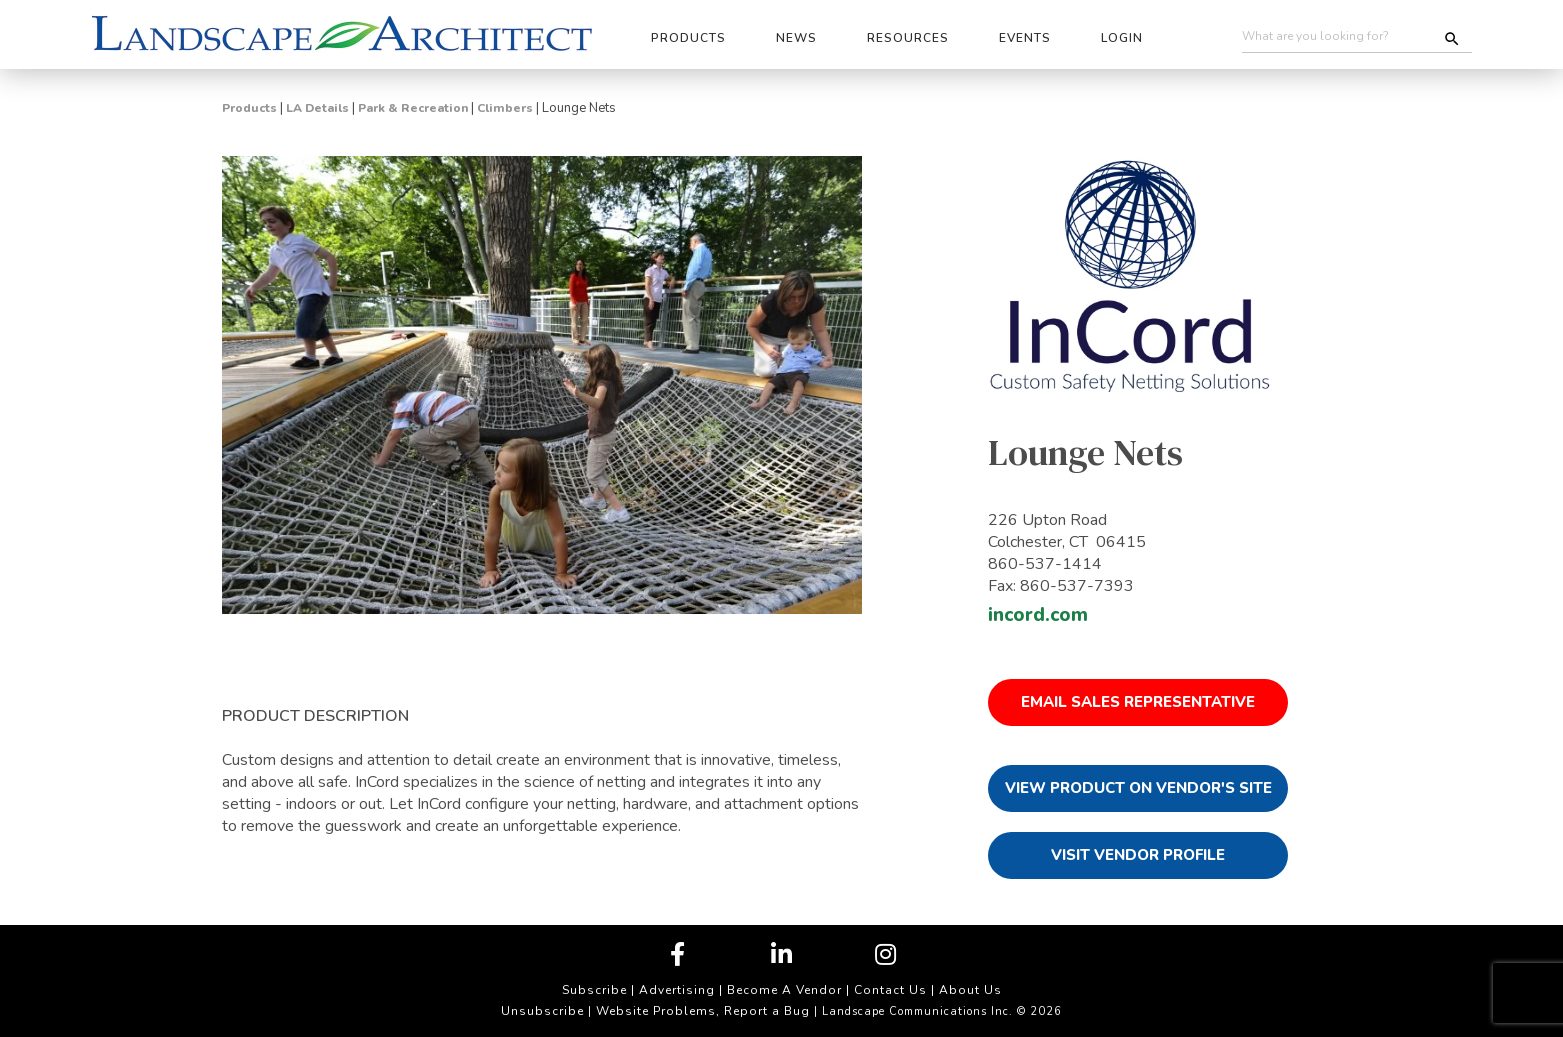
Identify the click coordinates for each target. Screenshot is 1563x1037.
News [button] (796, 38)
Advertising (677, 990)
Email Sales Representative (1138, 702)
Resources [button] (908, 38)
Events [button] (1025, 38)
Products (249, 108)
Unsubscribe (542, 1011)
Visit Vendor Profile (1138, 855)
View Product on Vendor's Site (1138, 788)
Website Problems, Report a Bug (703, 1011)
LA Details (317, 108)
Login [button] (1122, 38)
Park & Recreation (413, 108)
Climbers (505, 108)
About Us (970, 990)
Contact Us (890, 990)
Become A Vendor (784, 990)
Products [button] (688, 38)
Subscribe (594, 990)
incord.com (1038, 615)
